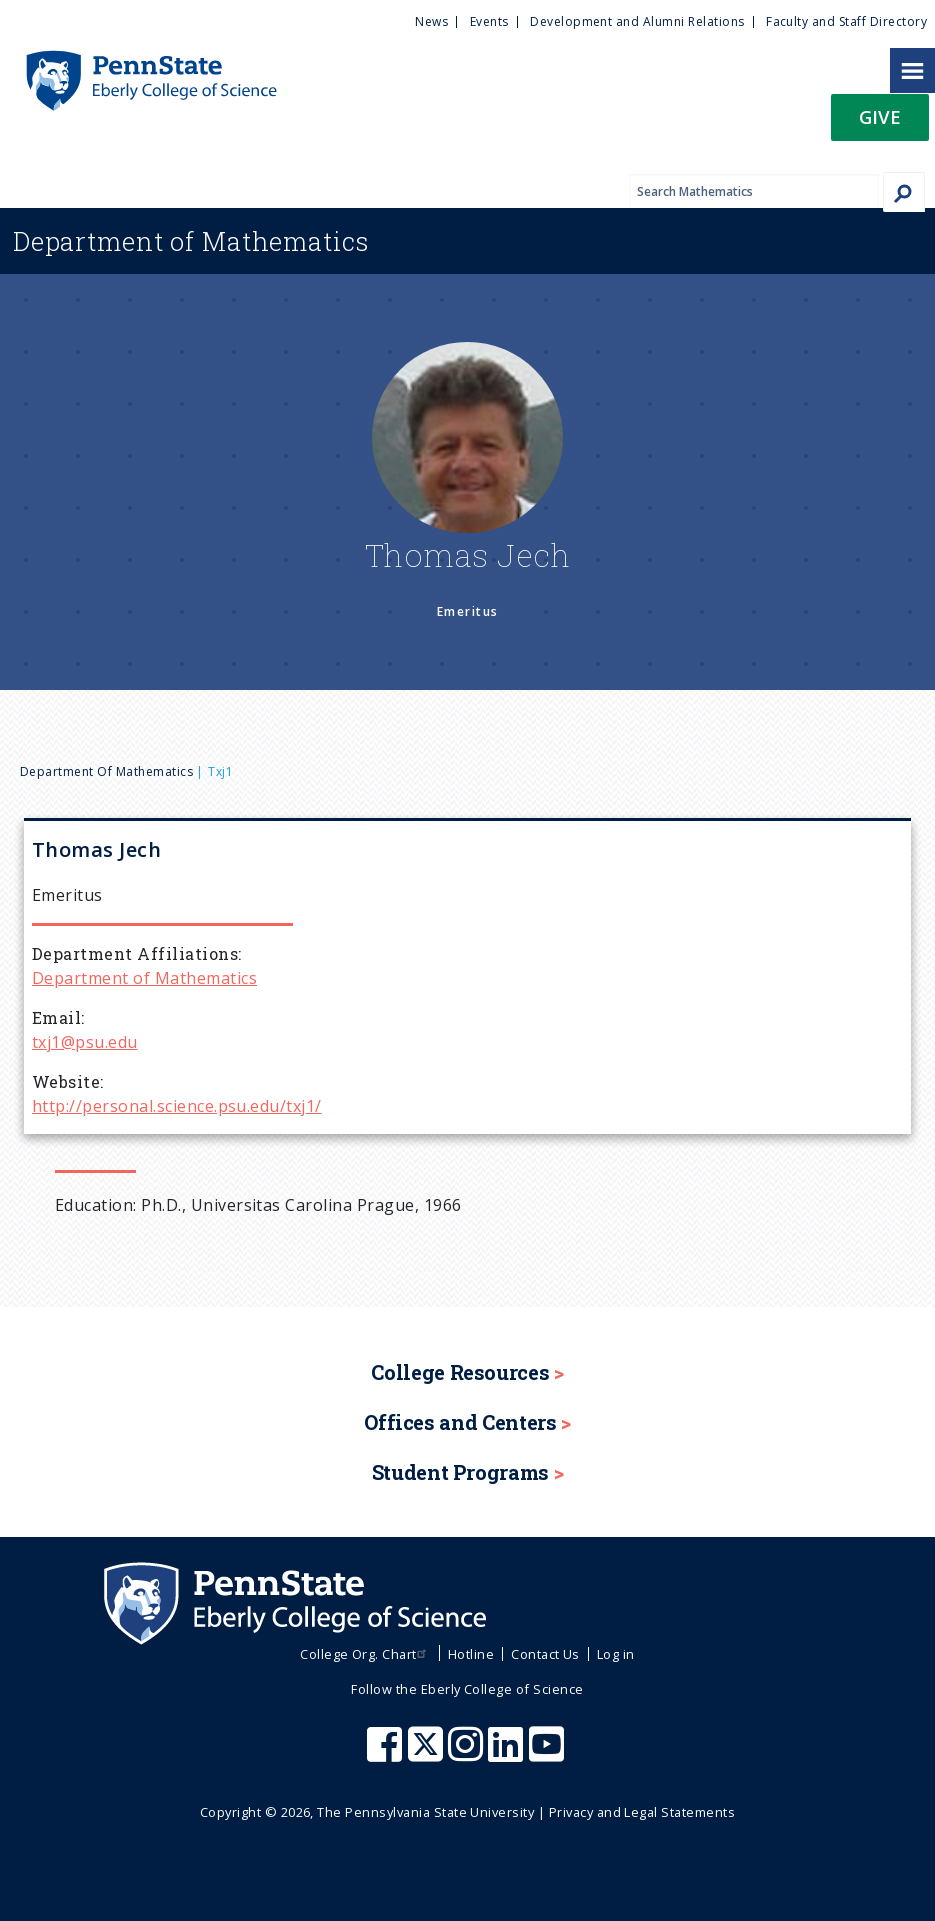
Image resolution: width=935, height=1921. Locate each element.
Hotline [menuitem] (471, 1654)
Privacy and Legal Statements (642, 1812)
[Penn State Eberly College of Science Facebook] (387, 1754)
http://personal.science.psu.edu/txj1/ (177, 1106)
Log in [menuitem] (616, 1654)
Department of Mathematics (106, 771)
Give (880, 116)
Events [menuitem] (489, 21)
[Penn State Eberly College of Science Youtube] (548, 1754)
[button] (880, 123)
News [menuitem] (431, 21)
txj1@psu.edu (85, 1042)
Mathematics (191, 241)
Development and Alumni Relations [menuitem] (637, 21)
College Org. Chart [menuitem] (365, 1654)
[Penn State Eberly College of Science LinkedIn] (508, 1754)
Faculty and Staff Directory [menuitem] (846, 21)
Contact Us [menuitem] (545, 1654)
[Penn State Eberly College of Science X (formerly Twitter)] (428, 1754)
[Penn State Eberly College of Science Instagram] (468, 1754)
